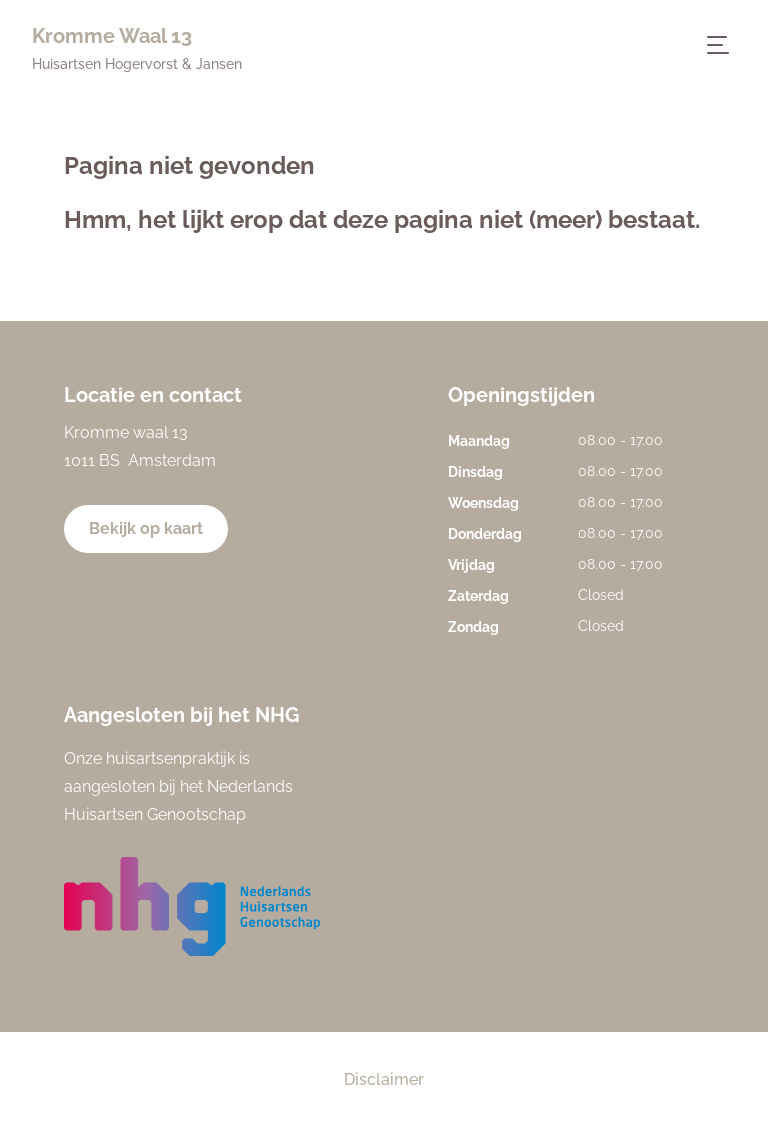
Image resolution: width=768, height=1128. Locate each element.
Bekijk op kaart (146, 528)
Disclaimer (384, 1079)
